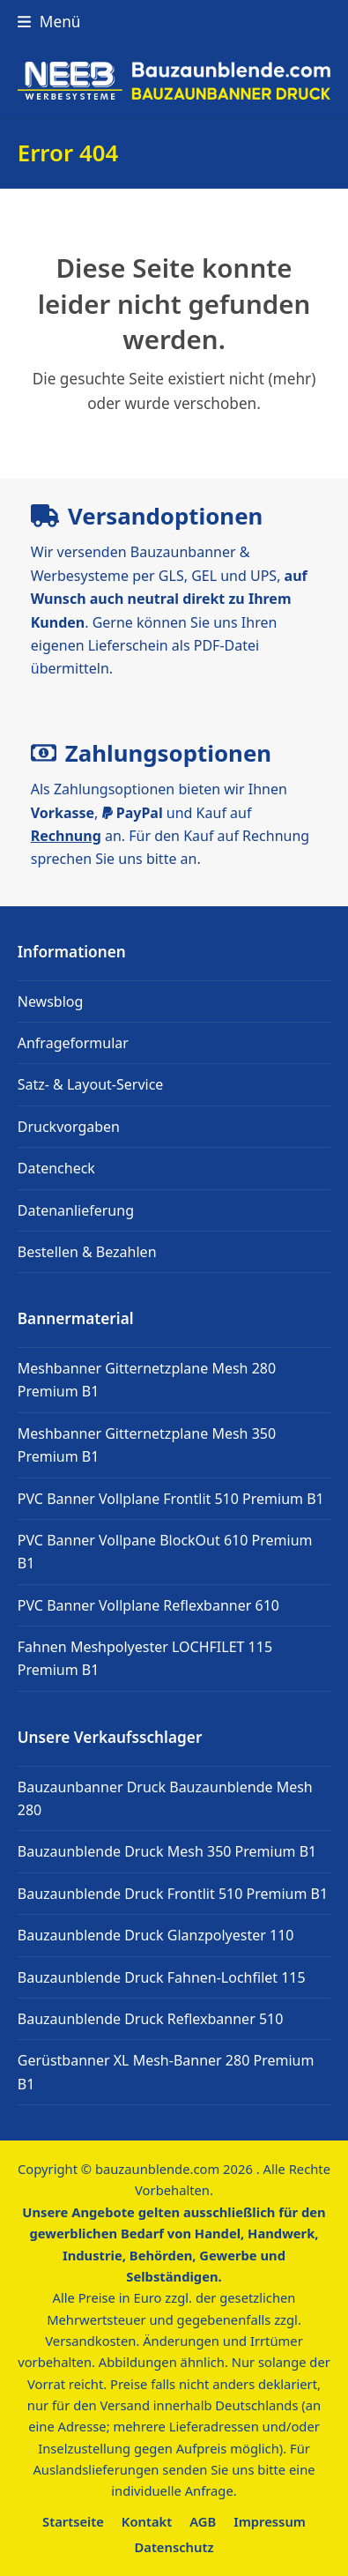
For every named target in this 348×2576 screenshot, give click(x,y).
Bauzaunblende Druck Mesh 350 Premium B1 (167, 1851)
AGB (202, 2521)
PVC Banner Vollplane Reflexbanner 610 (148, 1605)
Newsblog (51, 1001)
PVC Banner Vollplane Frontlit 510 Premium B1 (171, 1498)
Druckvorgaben (69, 1126)
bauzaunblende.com (157, 2169)
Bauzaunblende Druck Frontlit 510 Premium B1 (173, 1893)
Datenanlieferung (76, 1210)
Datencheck (56, 1168)
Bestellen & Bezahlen (87, 1252)
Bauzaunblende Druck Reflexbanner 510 (151, 2019)
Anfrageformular (73, 1043)
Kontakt (147, 2521)
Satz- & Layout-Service (91, 1084)
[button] (49, 21)
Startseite (73, 2521)
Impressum (269, 2521)
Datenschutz (173, 2547)
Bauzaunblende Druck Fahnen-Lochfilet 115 (162, 1977)
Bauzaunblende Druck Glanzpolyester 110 (156, 1935)
